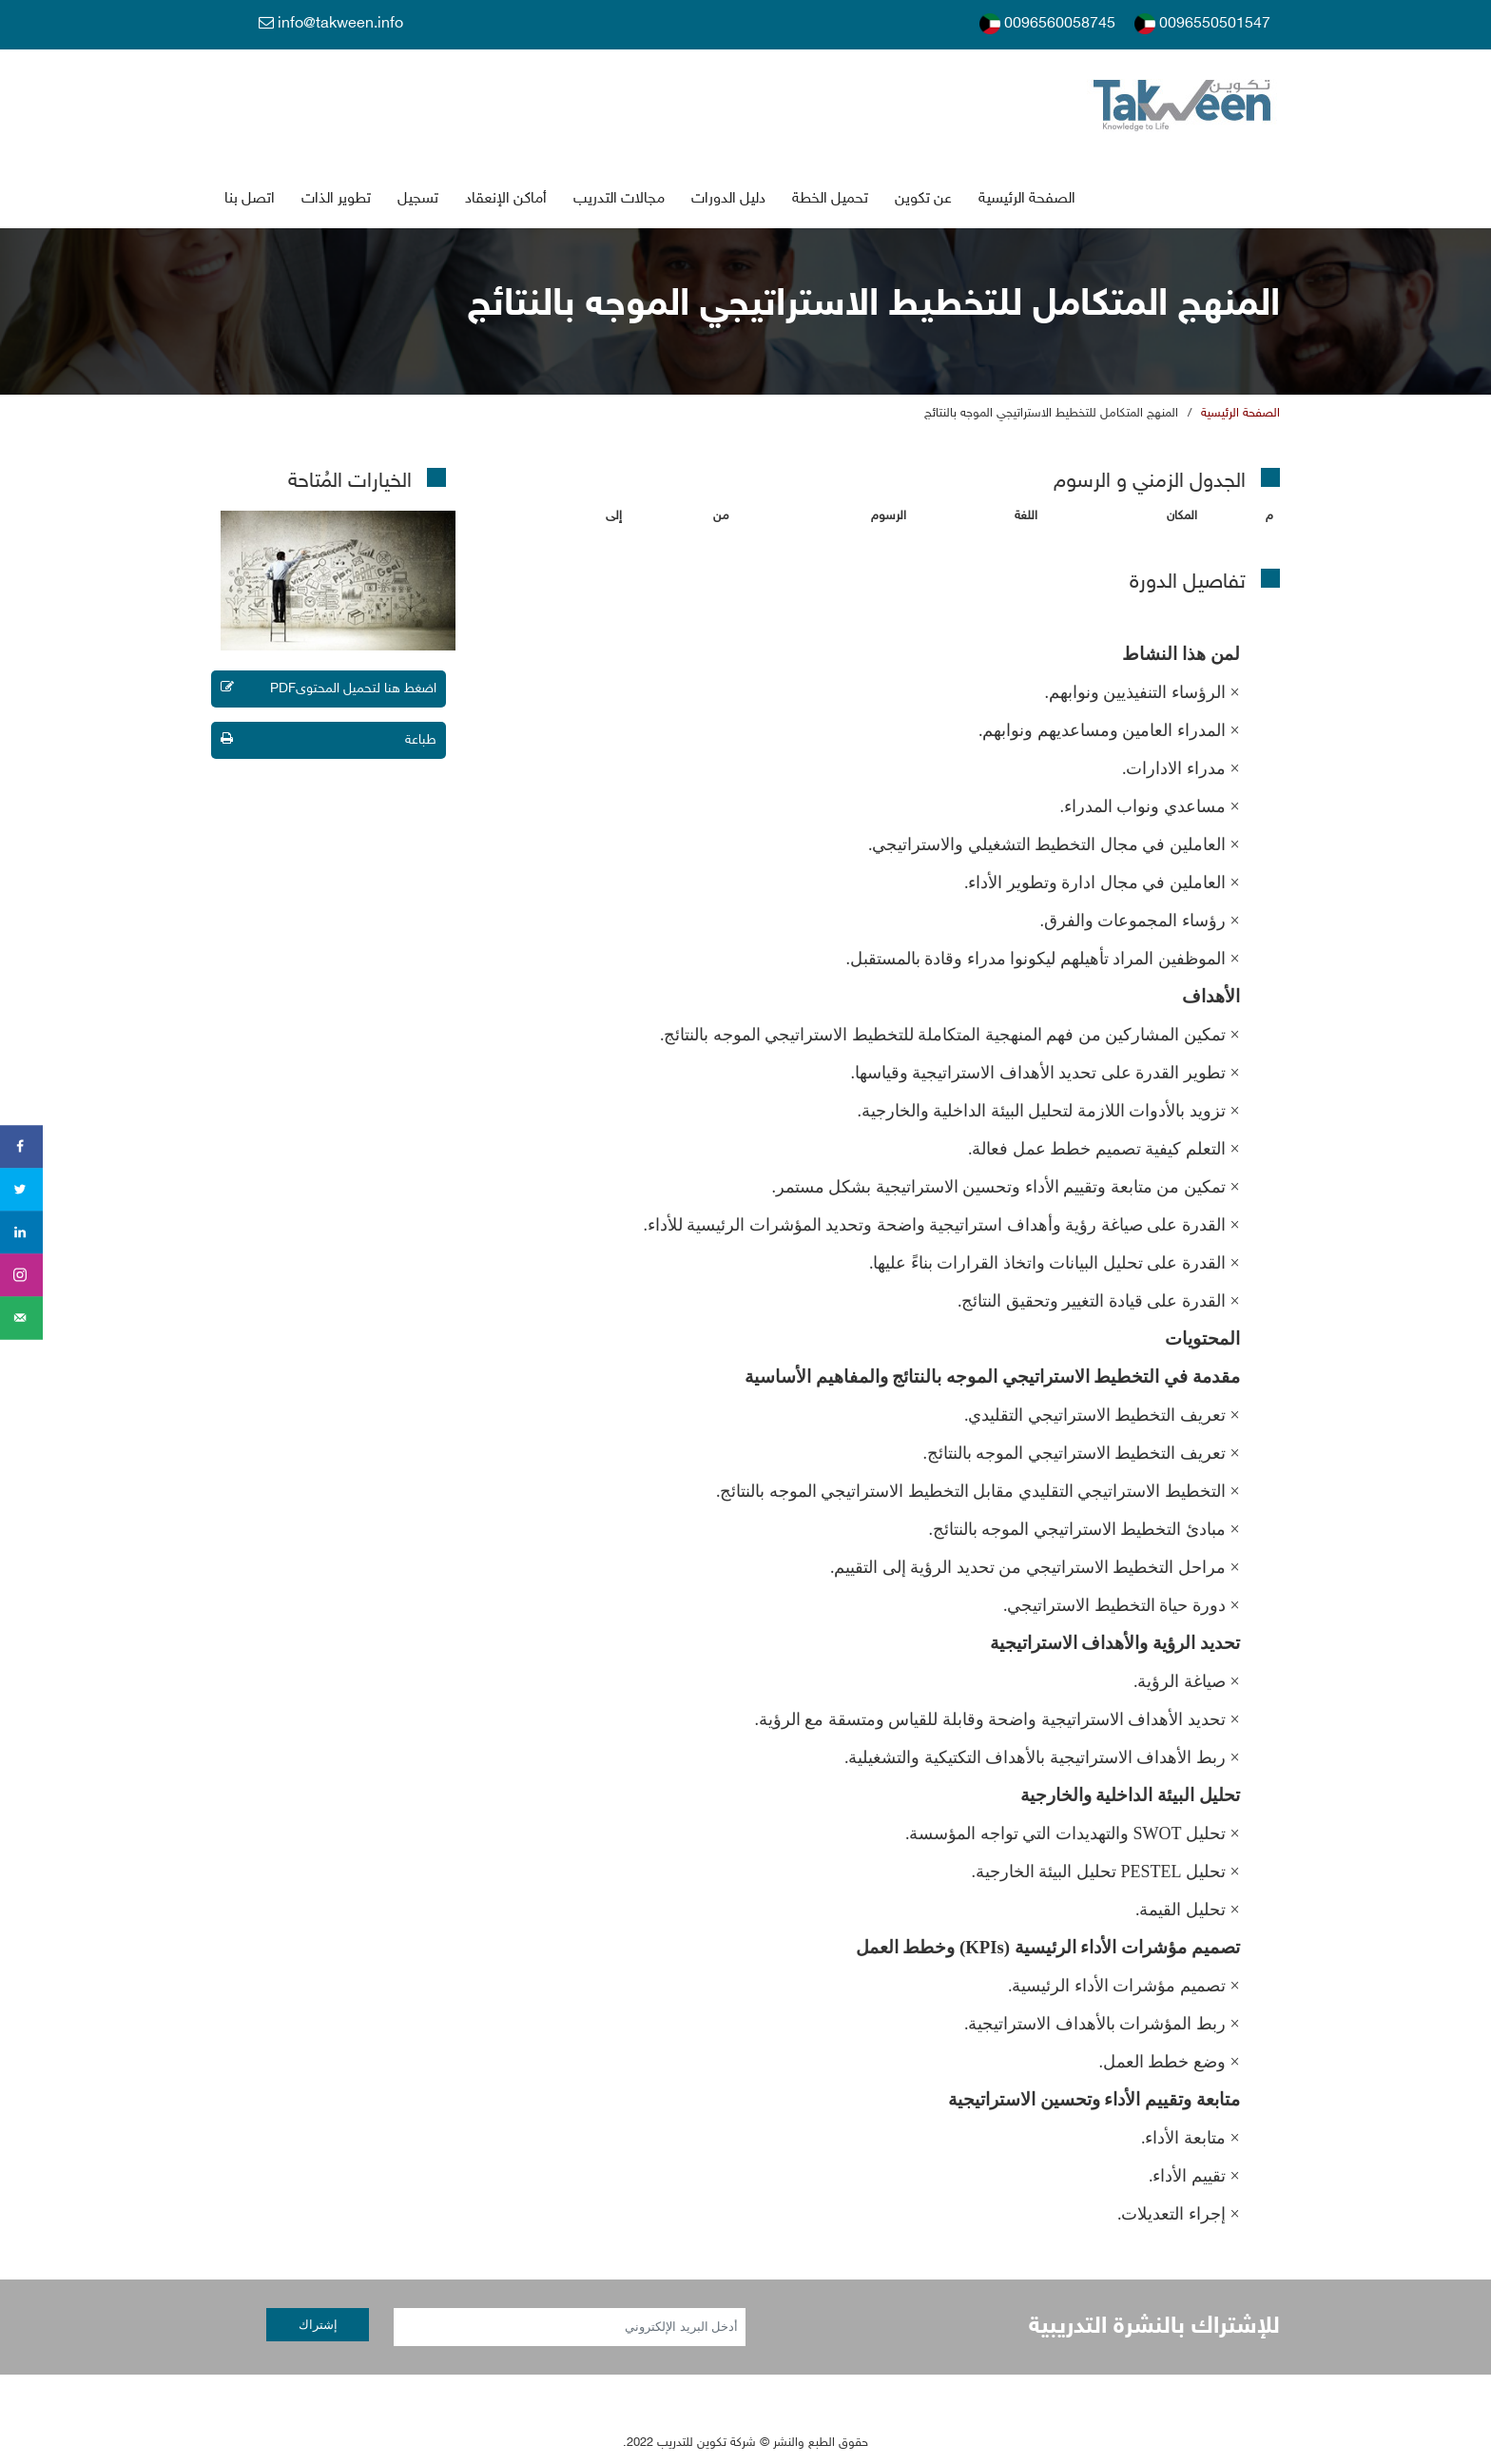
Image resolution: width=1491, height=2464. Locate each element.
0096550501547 (1202, 23)
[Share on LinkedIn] (21, 1232)
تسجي (417, 199)
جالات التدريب (619, 199)
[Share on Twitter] (21, 1189)
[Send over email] (21, 1317)
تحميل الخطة (830, 199)
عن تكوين (923, 199)
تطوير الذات (336, 199)
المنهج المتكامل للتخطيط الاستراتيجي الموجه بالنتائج (1051, 414)
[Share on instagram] (21, 1274)
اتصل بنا (249, 199)
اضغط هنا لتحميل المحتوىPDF (328, 688)
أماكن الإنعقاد (506, 199)
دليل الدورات (728, 199)
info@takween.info (331, 23)
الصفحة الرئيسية (1026, 199)
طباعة (328, 739)
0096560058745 (1047, 23)
